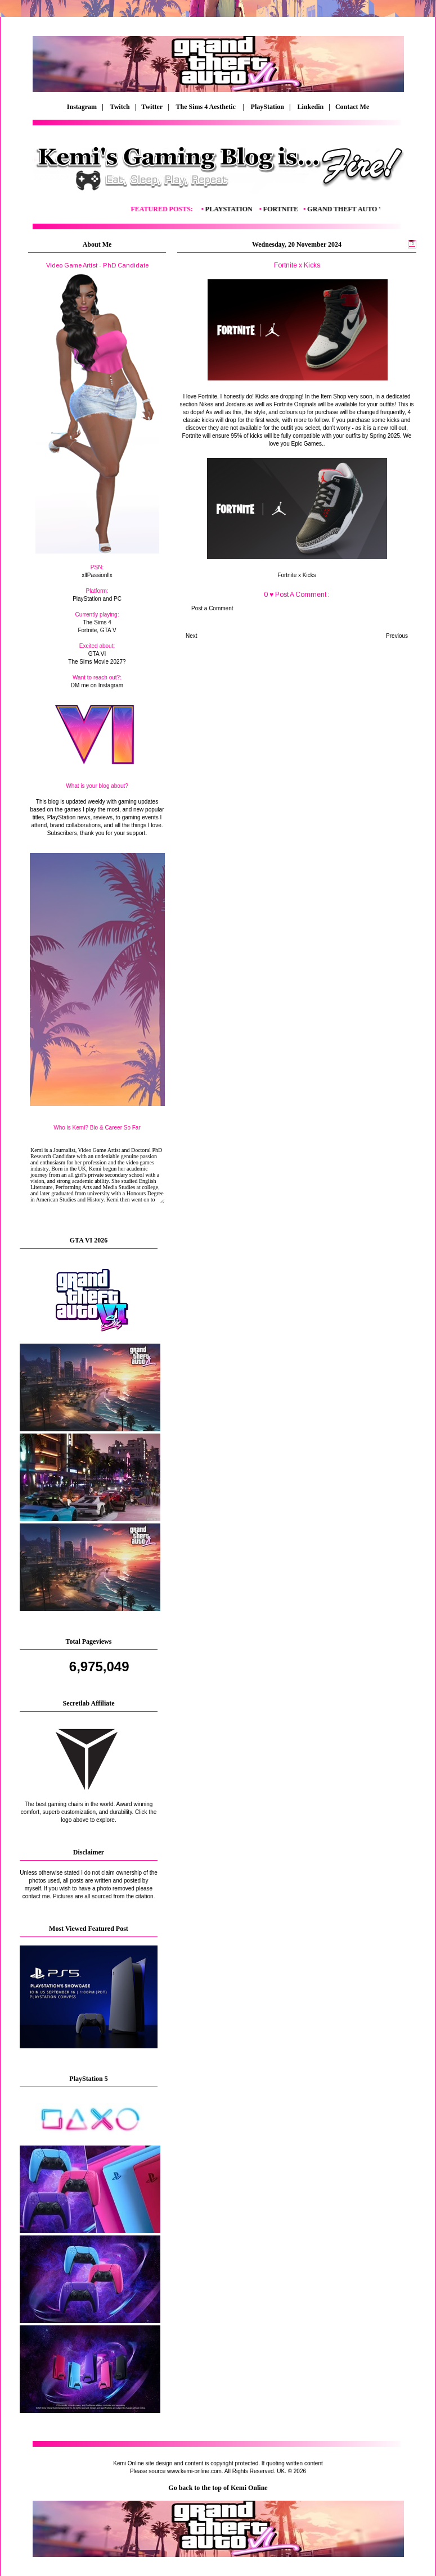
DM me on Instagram (97, 685)
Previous (397, 636)
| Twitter (151, 107)
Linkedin (311, 107)
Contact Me (353, 107)
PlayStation (267, 107)
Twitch (120, 107)
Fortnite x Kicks (296, 575)
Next (191, 636)
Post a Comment (212, 608)
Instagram (82, 107)
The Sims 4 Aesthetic (206, 107)
